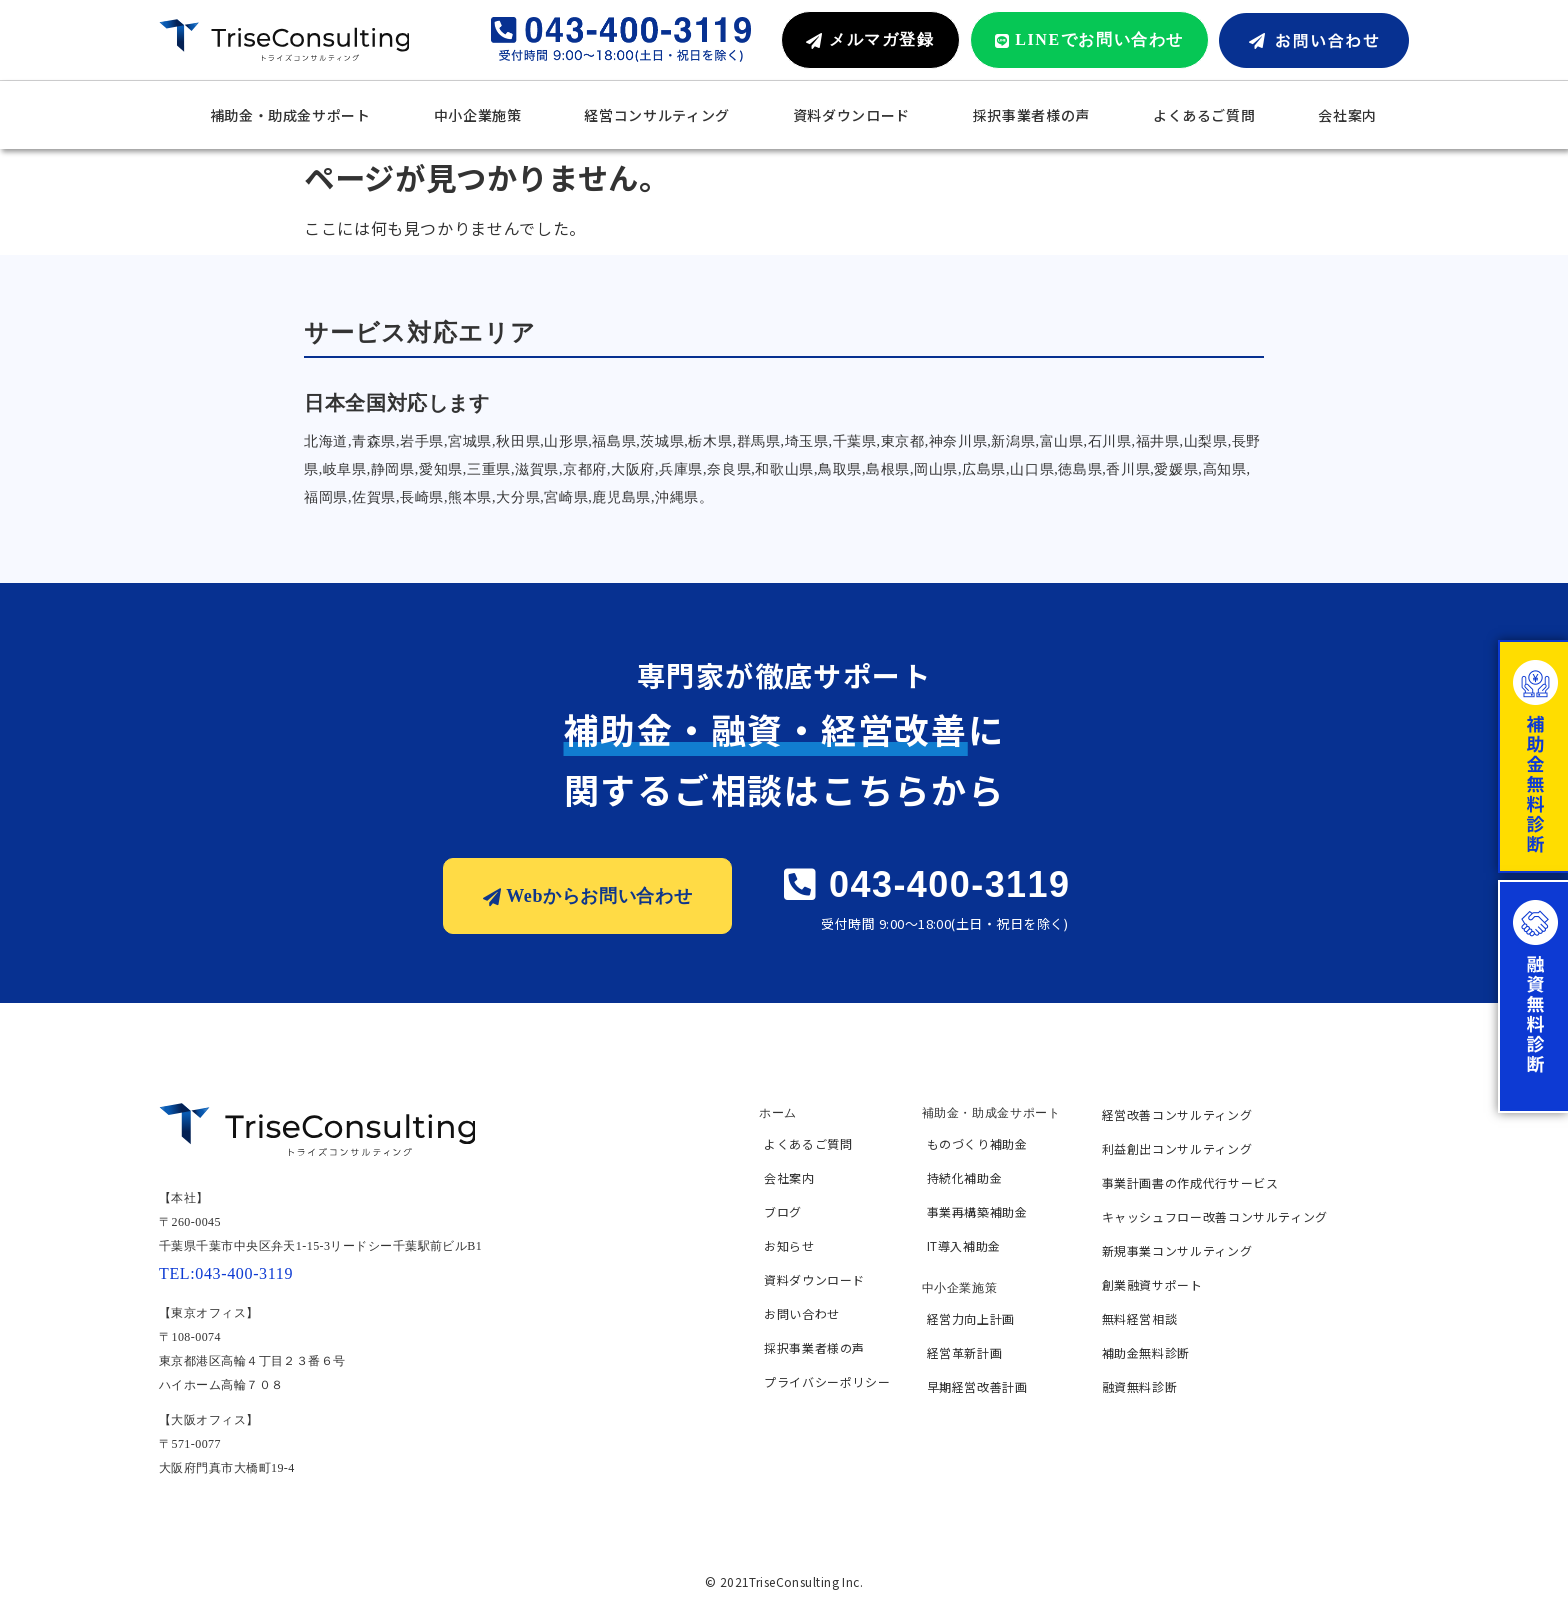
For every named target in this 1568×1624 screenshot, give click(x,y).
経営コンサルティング (656, 115)
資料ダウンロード (851, 115)
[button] (870, 40)
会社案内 (1347, 115)
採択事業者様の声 (1031, 115)
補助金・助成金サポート (290, 115)
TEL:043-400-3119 (226, 1273)
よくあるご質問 (1204, 115)
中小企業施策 (478, 115)
